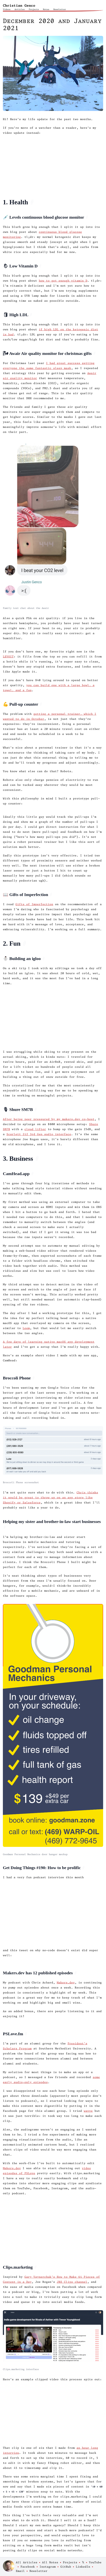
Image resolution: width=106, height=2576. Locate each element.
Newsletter (59, 9)
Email (20, 2571)
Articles (20, 9)
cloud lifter (35, 1129)
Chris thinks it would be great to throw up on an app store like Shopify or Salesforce (50, 1497)
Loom (26, 1328)
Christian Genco (19, 5)
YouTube (95, 2562)
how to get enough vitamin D (63, 280)
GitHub (65, 2566)
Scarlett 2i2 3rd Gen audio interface (38, 1134)
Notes (46, 9)
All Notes (50, 2562)
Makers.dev (66, 1982)
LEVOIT (8, 656)
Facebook (27, 2566)
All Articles (26, 2562)
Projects (34, 9)
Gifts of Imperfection (34, 904)
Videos (6, 9)
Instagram (48, 2566)
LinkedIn (83, 2566)
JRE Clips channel (72, 2281)
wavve (88, 2110)
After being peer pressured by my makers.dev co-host (49, 1119)
